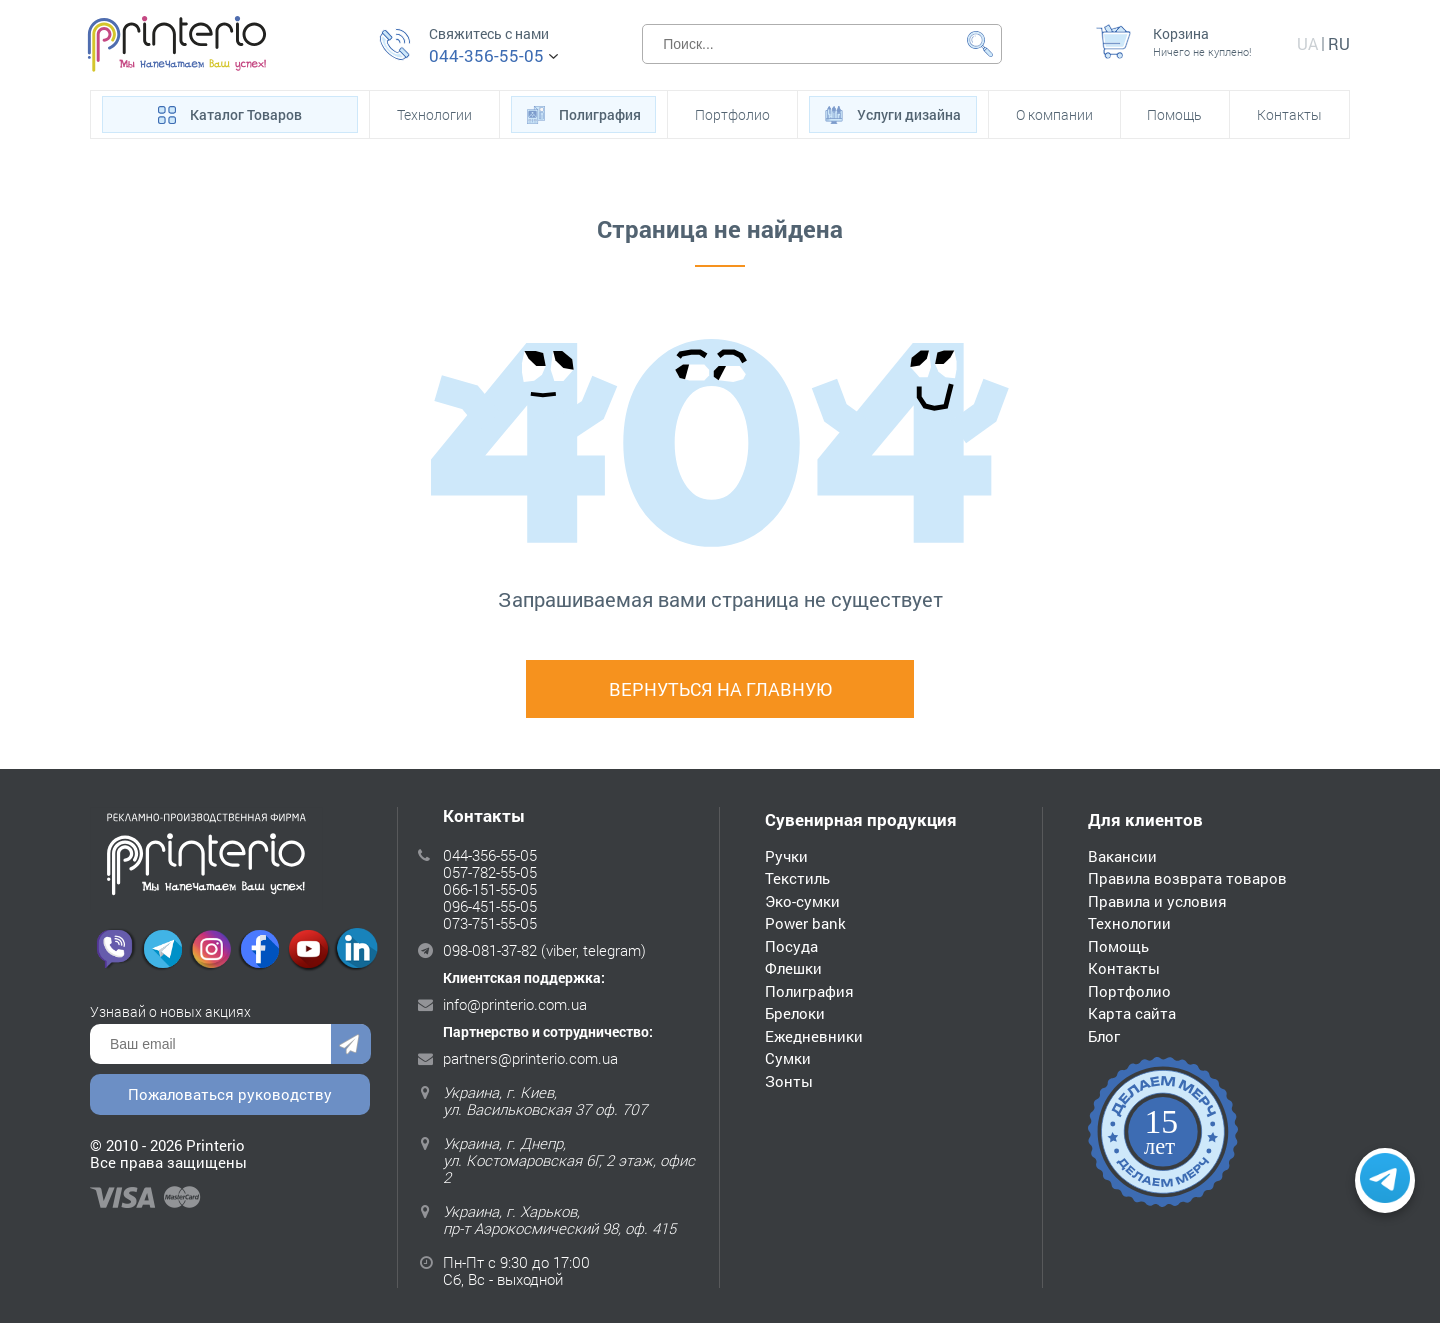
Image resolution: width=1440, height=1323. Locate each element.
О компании (1054, 114)
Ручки (786, 856)
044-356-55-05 (486, 56)
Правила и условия (1157, 901)
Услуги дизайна (893, 113)
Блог (1104, 1036)
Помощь (1174, 114)
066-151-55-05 (490, 889)
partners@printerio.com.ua (530, 1058)
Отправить (351, 1044)
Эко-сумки (802, 901)
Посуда (791, 946)
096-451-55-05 (490, 906)
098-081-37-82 (490, 950)
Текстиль (797, 878)
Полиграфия (584, 113)
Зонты (789, 1081)
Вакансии (1122, 856)
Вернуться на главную (720, 689)
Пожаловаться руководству (230, 1094)
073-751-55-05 (490, 923)
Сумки (788, 1058)
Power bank (805, 923)
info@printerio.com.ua (515, 1004)
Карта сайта (1132, 1013)
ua (1307, 43)
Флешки (793, 968)
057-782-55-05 (490, 872)
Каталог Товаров (230, 113)
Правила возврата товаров (1187, 878)
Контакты (1289, 114)
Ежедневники (814, 1036)
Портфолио (732, 114)
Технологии (434, 114)
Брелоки (795, 1013)
